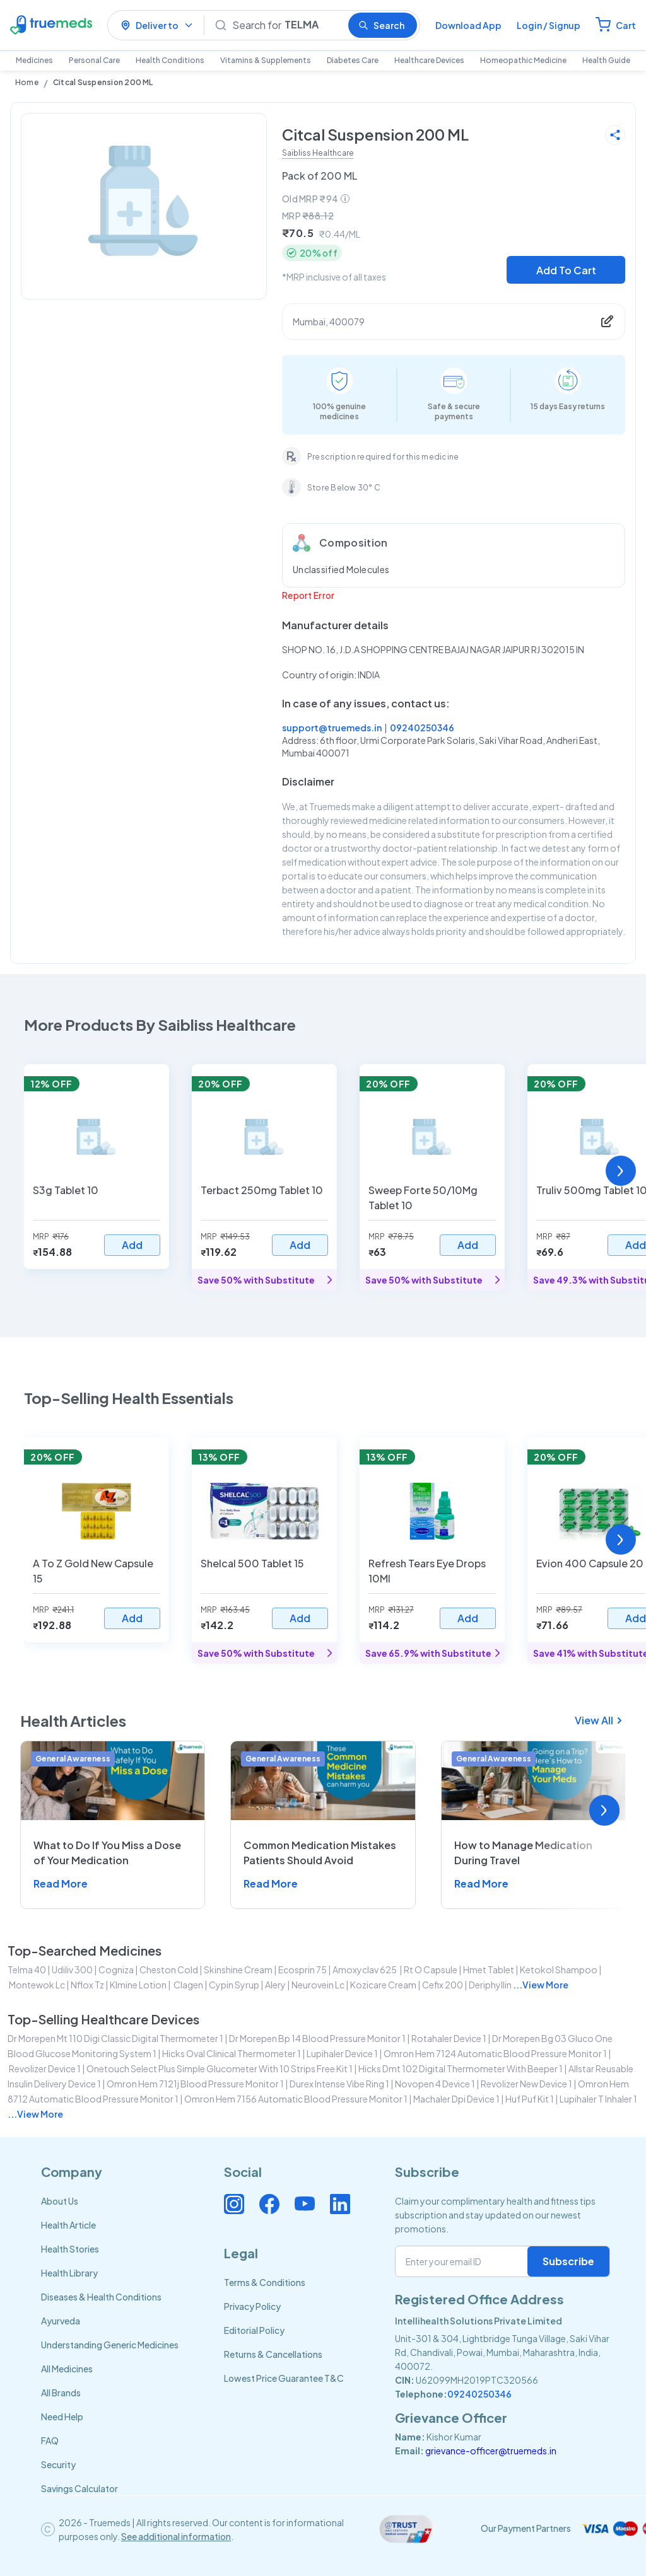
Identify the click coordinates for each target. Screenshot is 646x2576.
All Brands (61, 2392)
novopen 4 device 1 (435, 2083)
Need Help (62, 2416)
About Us (59, 2201)
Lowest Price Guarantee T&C (284, 2378)
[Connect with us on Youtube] (305, 2204)
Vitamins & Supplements (265, 60)
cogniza (116, 1969)
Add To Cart (566, 270)
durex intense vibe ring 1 (339, 2083)
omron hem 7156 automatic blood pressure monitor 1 (296, 2098)
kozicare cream (383, 1984)
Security (58, 2464)
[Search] (285, 25)
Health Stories (70, 2248)
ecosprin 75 (302, 1969)
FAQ (50, 2440)
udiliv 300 (72, 1969)
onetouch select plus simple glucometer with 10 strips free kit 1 (219, 2068)
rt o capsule (430, 1969)
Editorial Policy (254, 2330)
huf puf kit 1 (529, 2098)
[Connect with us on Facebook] (269, 2204)
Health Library (69, 2272)
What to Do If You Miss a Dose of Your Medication (107, 1852)
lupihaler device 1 (342, 2053)
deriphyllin (490, 1984)
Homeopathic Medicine (523, 60)
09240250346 (422, 727)
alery (275, 1984)
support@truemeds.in (332, 727)
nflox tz (87, 1984)
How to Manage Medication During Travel (523, 1852)
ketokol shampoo (558, 1969)
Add (132, 1244)
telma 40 (27, 1969)
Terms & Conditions (264, 2282)
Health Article (68, 2225)
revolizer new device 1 (526, 2083)
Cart (626, 25)
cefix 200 (442, 1984)
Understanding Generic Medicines (110, 2344)
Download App (468, 25)
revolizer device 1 (45, 2068)
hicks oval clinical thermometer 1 (231, 2053)
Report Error (308, 595)
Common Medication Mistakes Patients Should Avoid (320, 1852)
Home (26, 82)
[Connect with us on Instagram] (234, 2204)
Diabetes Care (353, 60)
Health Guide (606, 60)
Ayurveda (60, 2320)
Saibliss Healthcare (318, 153)
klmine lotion (138, 1984)
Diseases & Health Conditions (101, 2296)
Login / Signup (548, 25)
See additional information (176, 2536)
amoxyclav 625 (365, 1969)
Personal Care (94, 60)
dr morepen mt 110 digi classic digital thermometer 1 (115, 2038)
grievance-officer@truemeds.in (490, 2450)
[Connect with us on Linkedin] (340, 2204)
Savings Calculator (79, 2488)
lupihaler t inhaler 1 (598, 2098)
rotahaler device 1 (448, 2038)
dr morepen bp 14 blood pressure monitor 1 (317, 2038)
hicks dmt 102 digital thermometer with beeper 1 (460, 2068)
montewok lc (37, 1984)
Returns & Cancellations (273, 2354)
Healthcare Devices (429, 60)
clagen (187, 1984)
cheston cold (168, 1969)
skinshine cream (238, 1969)
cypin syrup (234, 1984)
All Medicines (67, 2368)
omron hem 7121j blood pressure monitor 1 (195, 2083)
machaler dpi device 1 (456, 2098)
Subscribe (568, 2261)
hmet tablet (488, 1969)
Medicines (34, 60)
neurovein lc (317, 1984)
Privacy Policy (252, 2306)
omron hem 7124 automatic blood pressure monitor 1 (495, 2053)
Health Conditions (170, 60)
